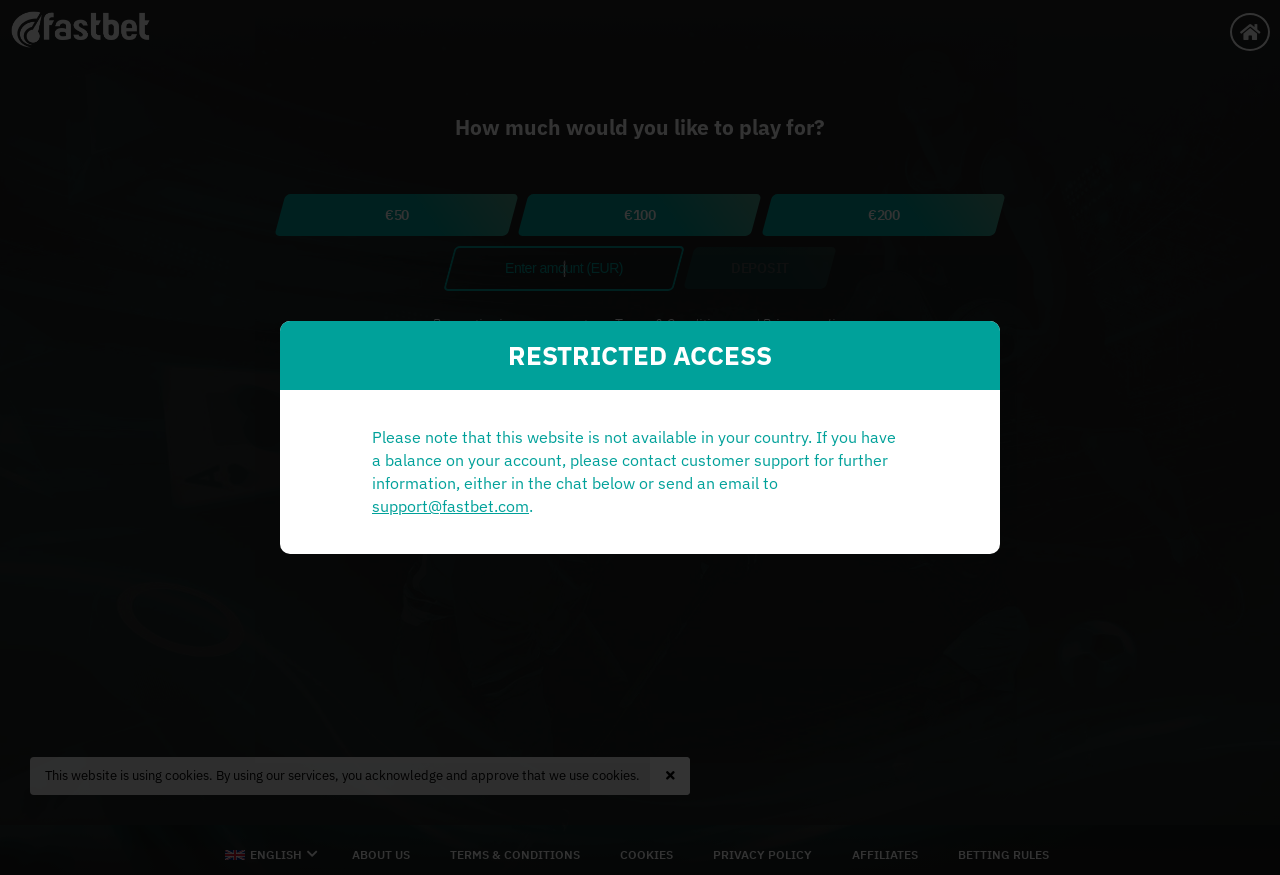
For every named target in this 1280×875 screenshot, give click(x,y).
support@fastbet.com (450, 506)
